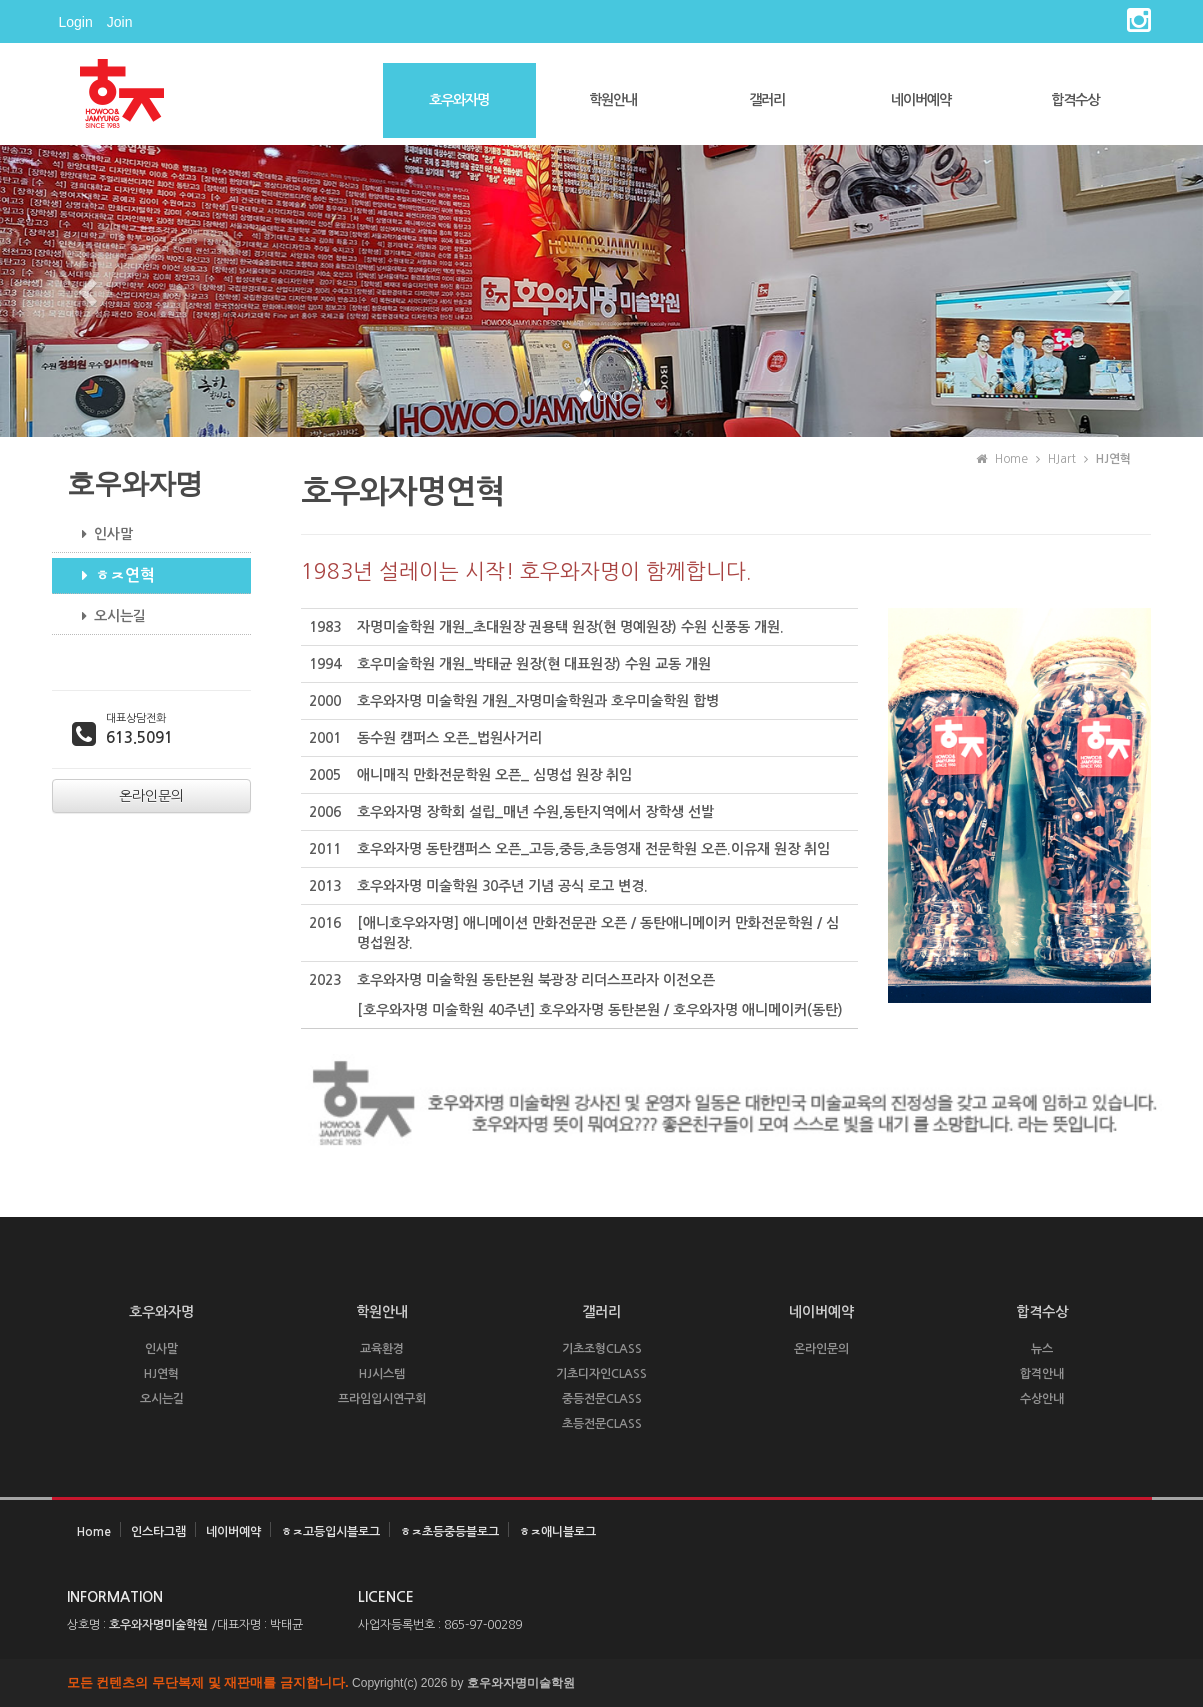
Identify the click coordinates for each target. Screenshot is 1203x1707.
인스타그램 (158, 1532)
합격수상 (1075, 100)
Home (94, 1532)
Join (120, 22)
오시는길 (106, 616)
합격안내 (1042, 1374)
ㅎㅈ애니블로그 (557, 1532)
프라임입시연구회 (382, 1399)
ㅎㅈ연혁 (111, 576)
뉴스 (1042, 1349)
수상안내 (1042, 1399)
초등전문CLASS (602, 1424)
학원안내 (613, 100)
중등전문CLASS (602, 1399)
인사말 (100, 534)
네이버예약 (921, 100)
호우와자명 (459, 100)
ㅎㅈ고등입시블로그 (330, 1532)
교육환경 (382, 1349)
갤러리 (767, 100)
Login (76, 22)
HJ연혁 (161, 1374)
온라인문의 (821, 1349)
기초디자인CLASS (601, 1374)
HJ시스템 (382, 1374)
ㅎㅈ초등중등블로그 (449, 1532)
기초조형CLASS (602, 1349)
